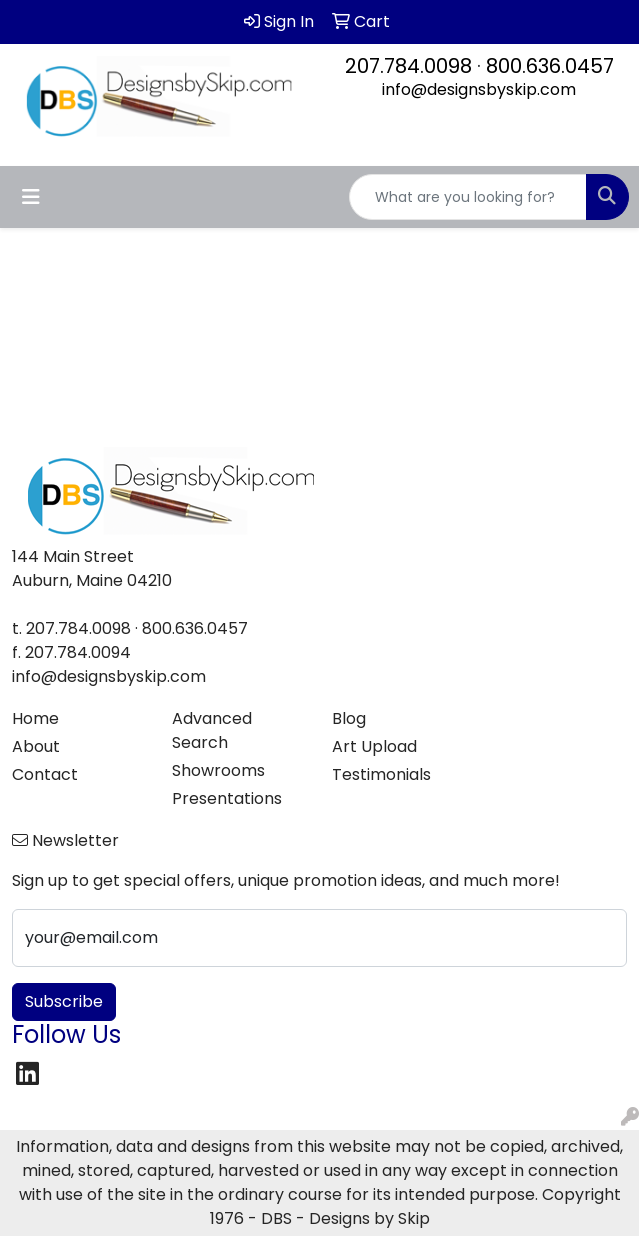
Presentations (227, 798)
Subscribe (64, 1001)
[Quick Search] (468, 197)
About (36, 746)
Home (35, 718)
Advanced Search (212, 730)
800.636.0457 (550, 66)
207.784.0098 (408, 66)
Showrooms (218, 770)
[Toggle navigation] (31, 197)
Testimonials (381, 774)
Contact (45, 774)
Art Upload (374, 746)
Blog (349, 718)
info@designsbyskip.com (479, 89)
